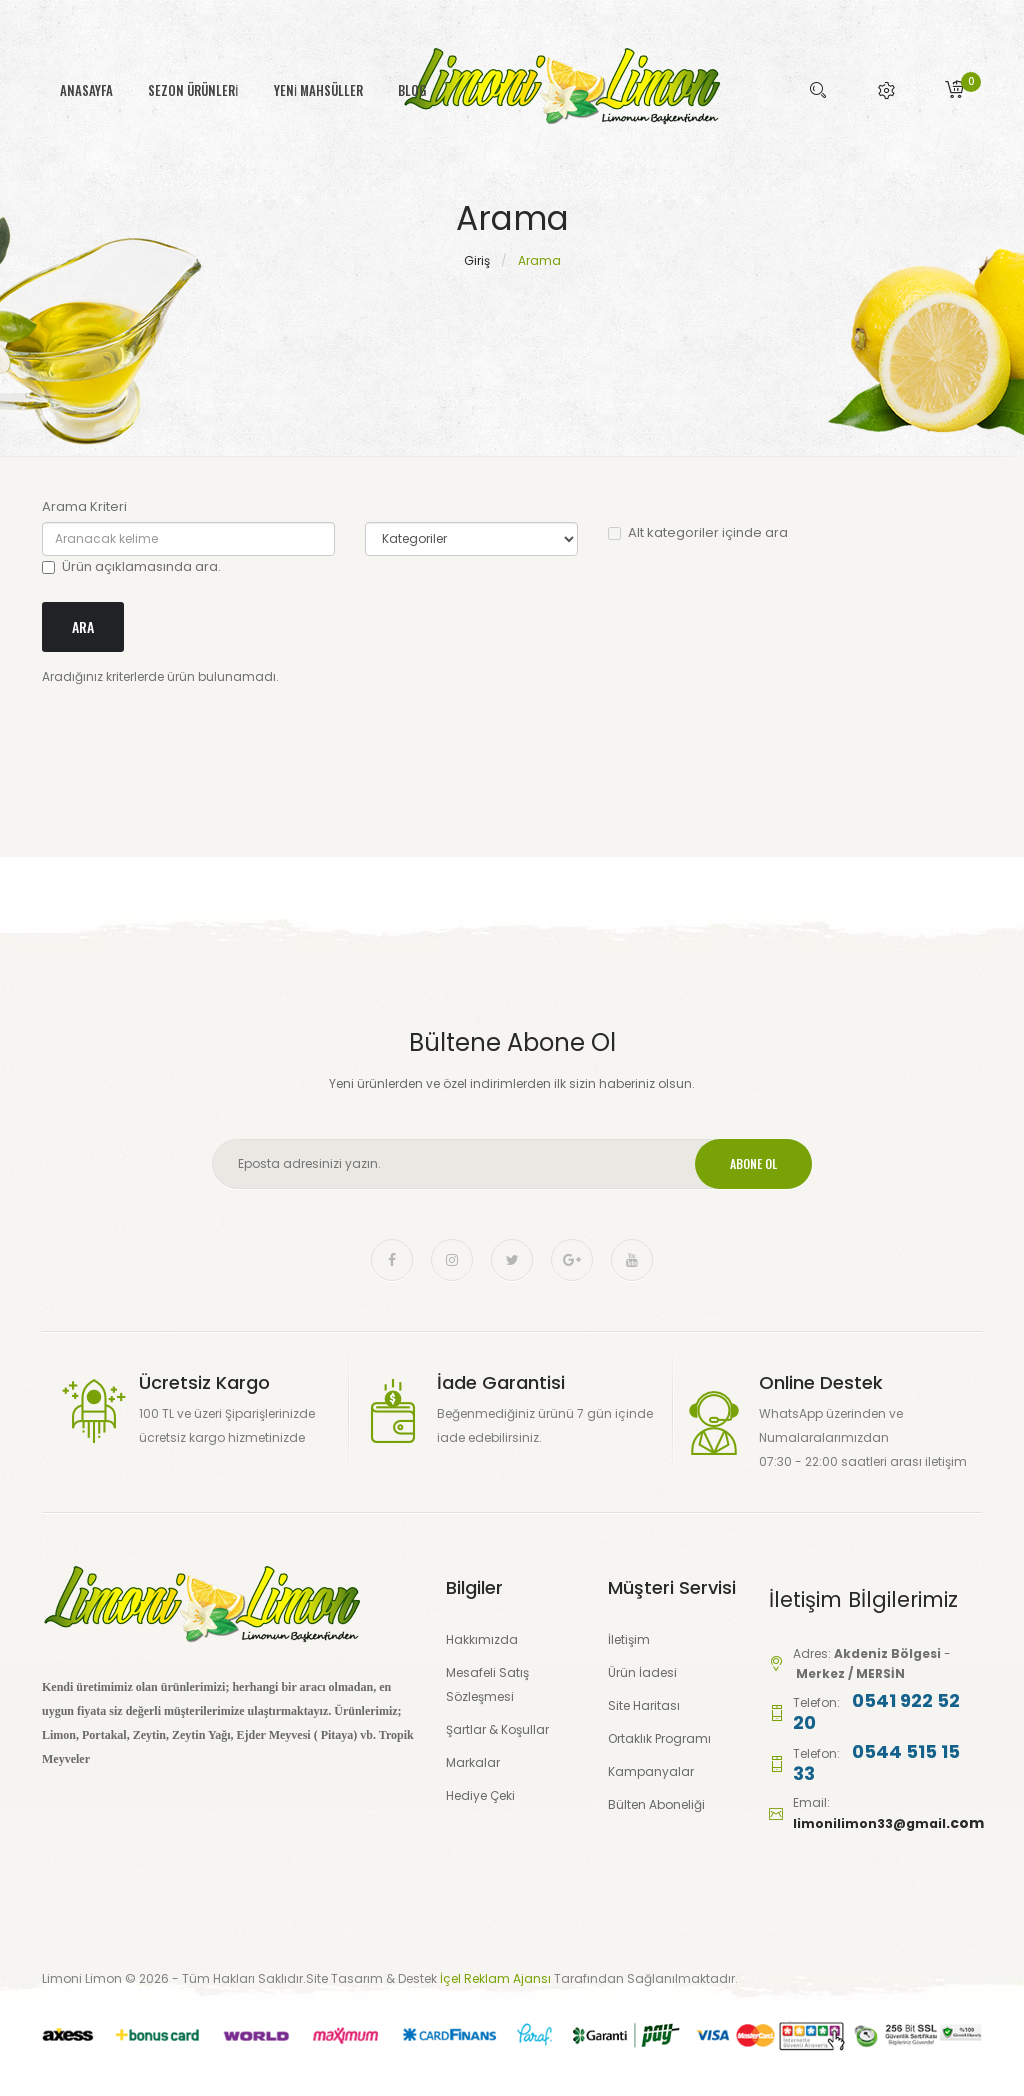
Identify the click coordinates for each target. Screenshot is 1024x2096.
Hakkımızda (482, 1639)
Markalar (473, 1762)
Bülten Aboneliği (656, 1804)
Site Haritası (644, 1705)
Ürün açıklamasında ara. (131, 566)
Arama (539, 260)
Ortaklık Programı (659, 1738)
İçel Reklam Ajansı (497, 1978)
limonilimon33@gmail (869, 1823)
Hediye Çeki (480, 1795)
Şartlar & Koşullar (497, 1729)
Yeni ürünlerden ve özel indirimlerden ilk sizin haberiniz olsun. (512, 1083)
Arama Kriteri (84, 506)
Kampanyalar (651, 1771)
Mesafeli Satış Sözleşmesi (487, 1684)
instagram (452, 1260)
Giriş (477, 260)
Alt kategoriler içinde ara (698, 532)
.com (965, 1823)
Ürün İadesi (642, 1672)
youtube (632, 1260)
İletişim (629, 1639)
